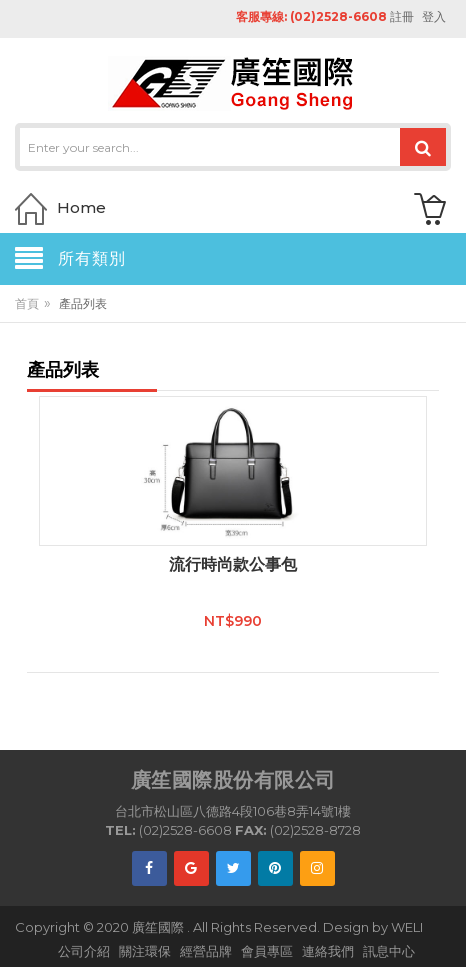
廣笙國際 (159, 927)
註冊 (402, 16)
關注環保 (145, 951)
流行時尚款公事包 (233, 564)
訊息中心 (389, 951)
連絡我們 (328, 951)
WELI (407, 927)
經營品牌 (206, 951)
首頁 (27, 303)
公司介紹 (84, 951)
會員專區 (267, 951)
